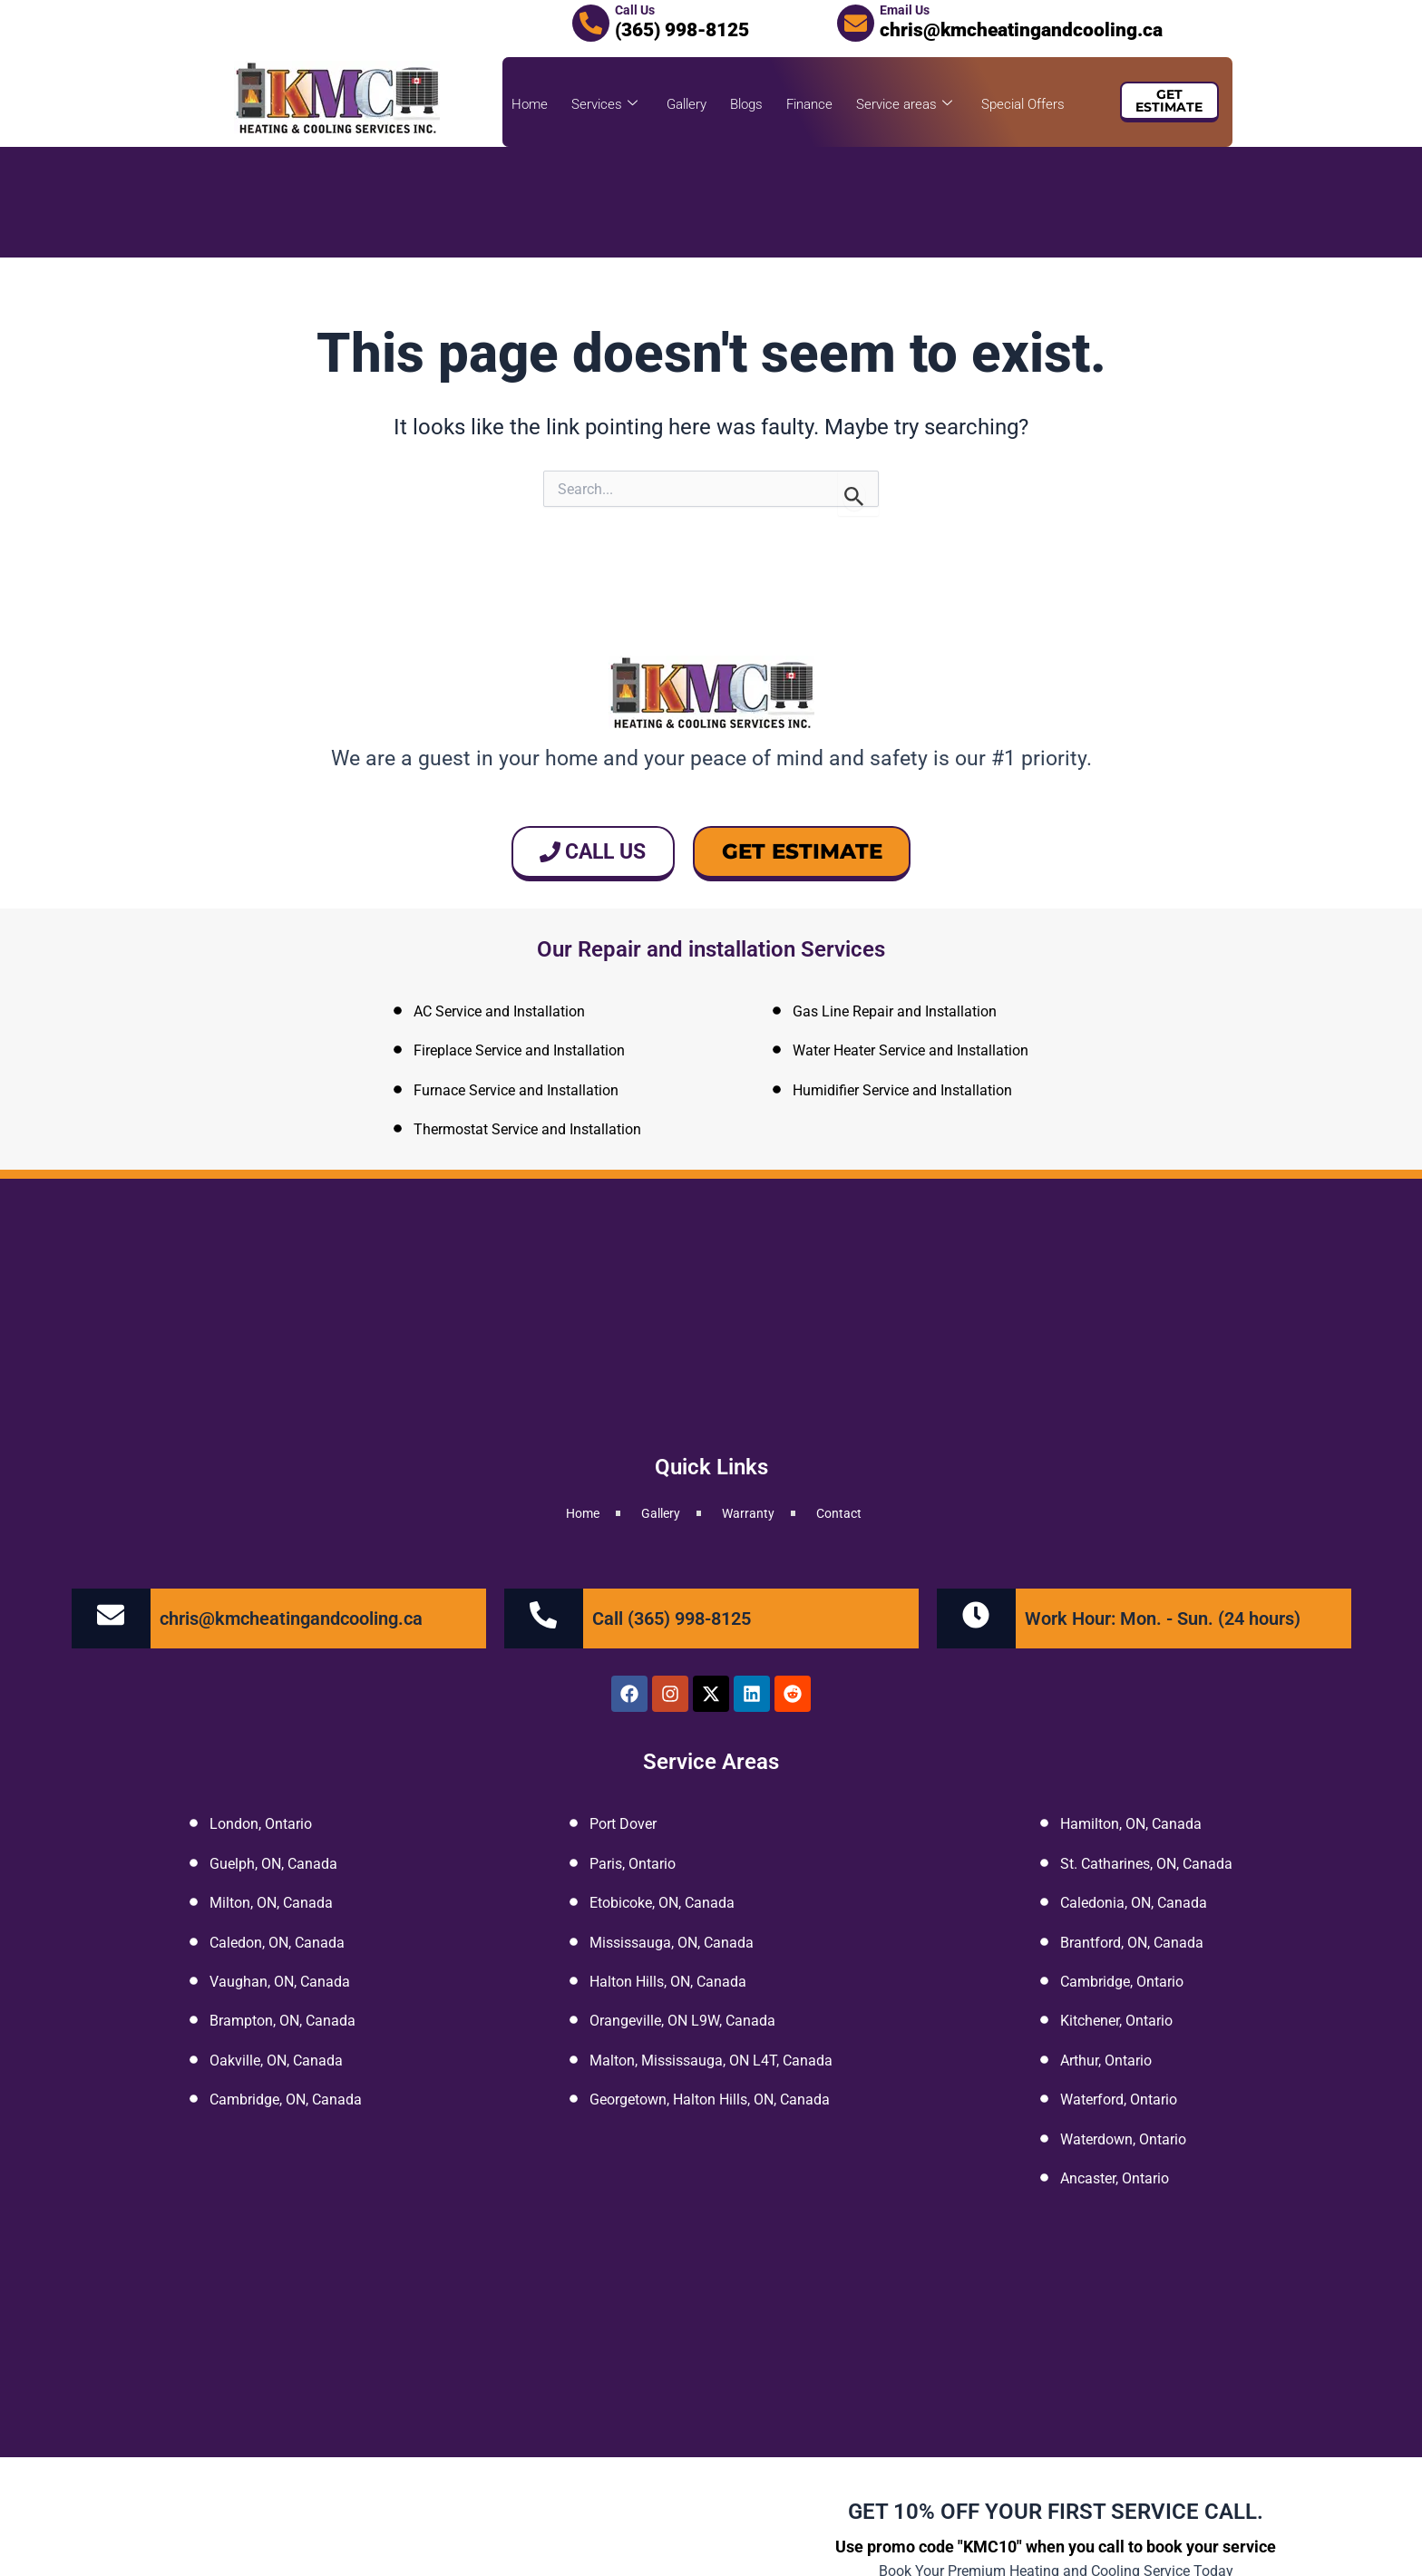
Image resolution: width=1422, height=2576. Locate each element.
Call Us (635, 10)
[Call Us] (590, 23)
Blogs (746, 104)
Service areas (904, 104)
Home (529, 104)
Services (604, 104)
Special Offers (1023, 104)
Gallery (686, 104)
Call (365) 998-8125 (671, 1618)
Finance (809, 104)
